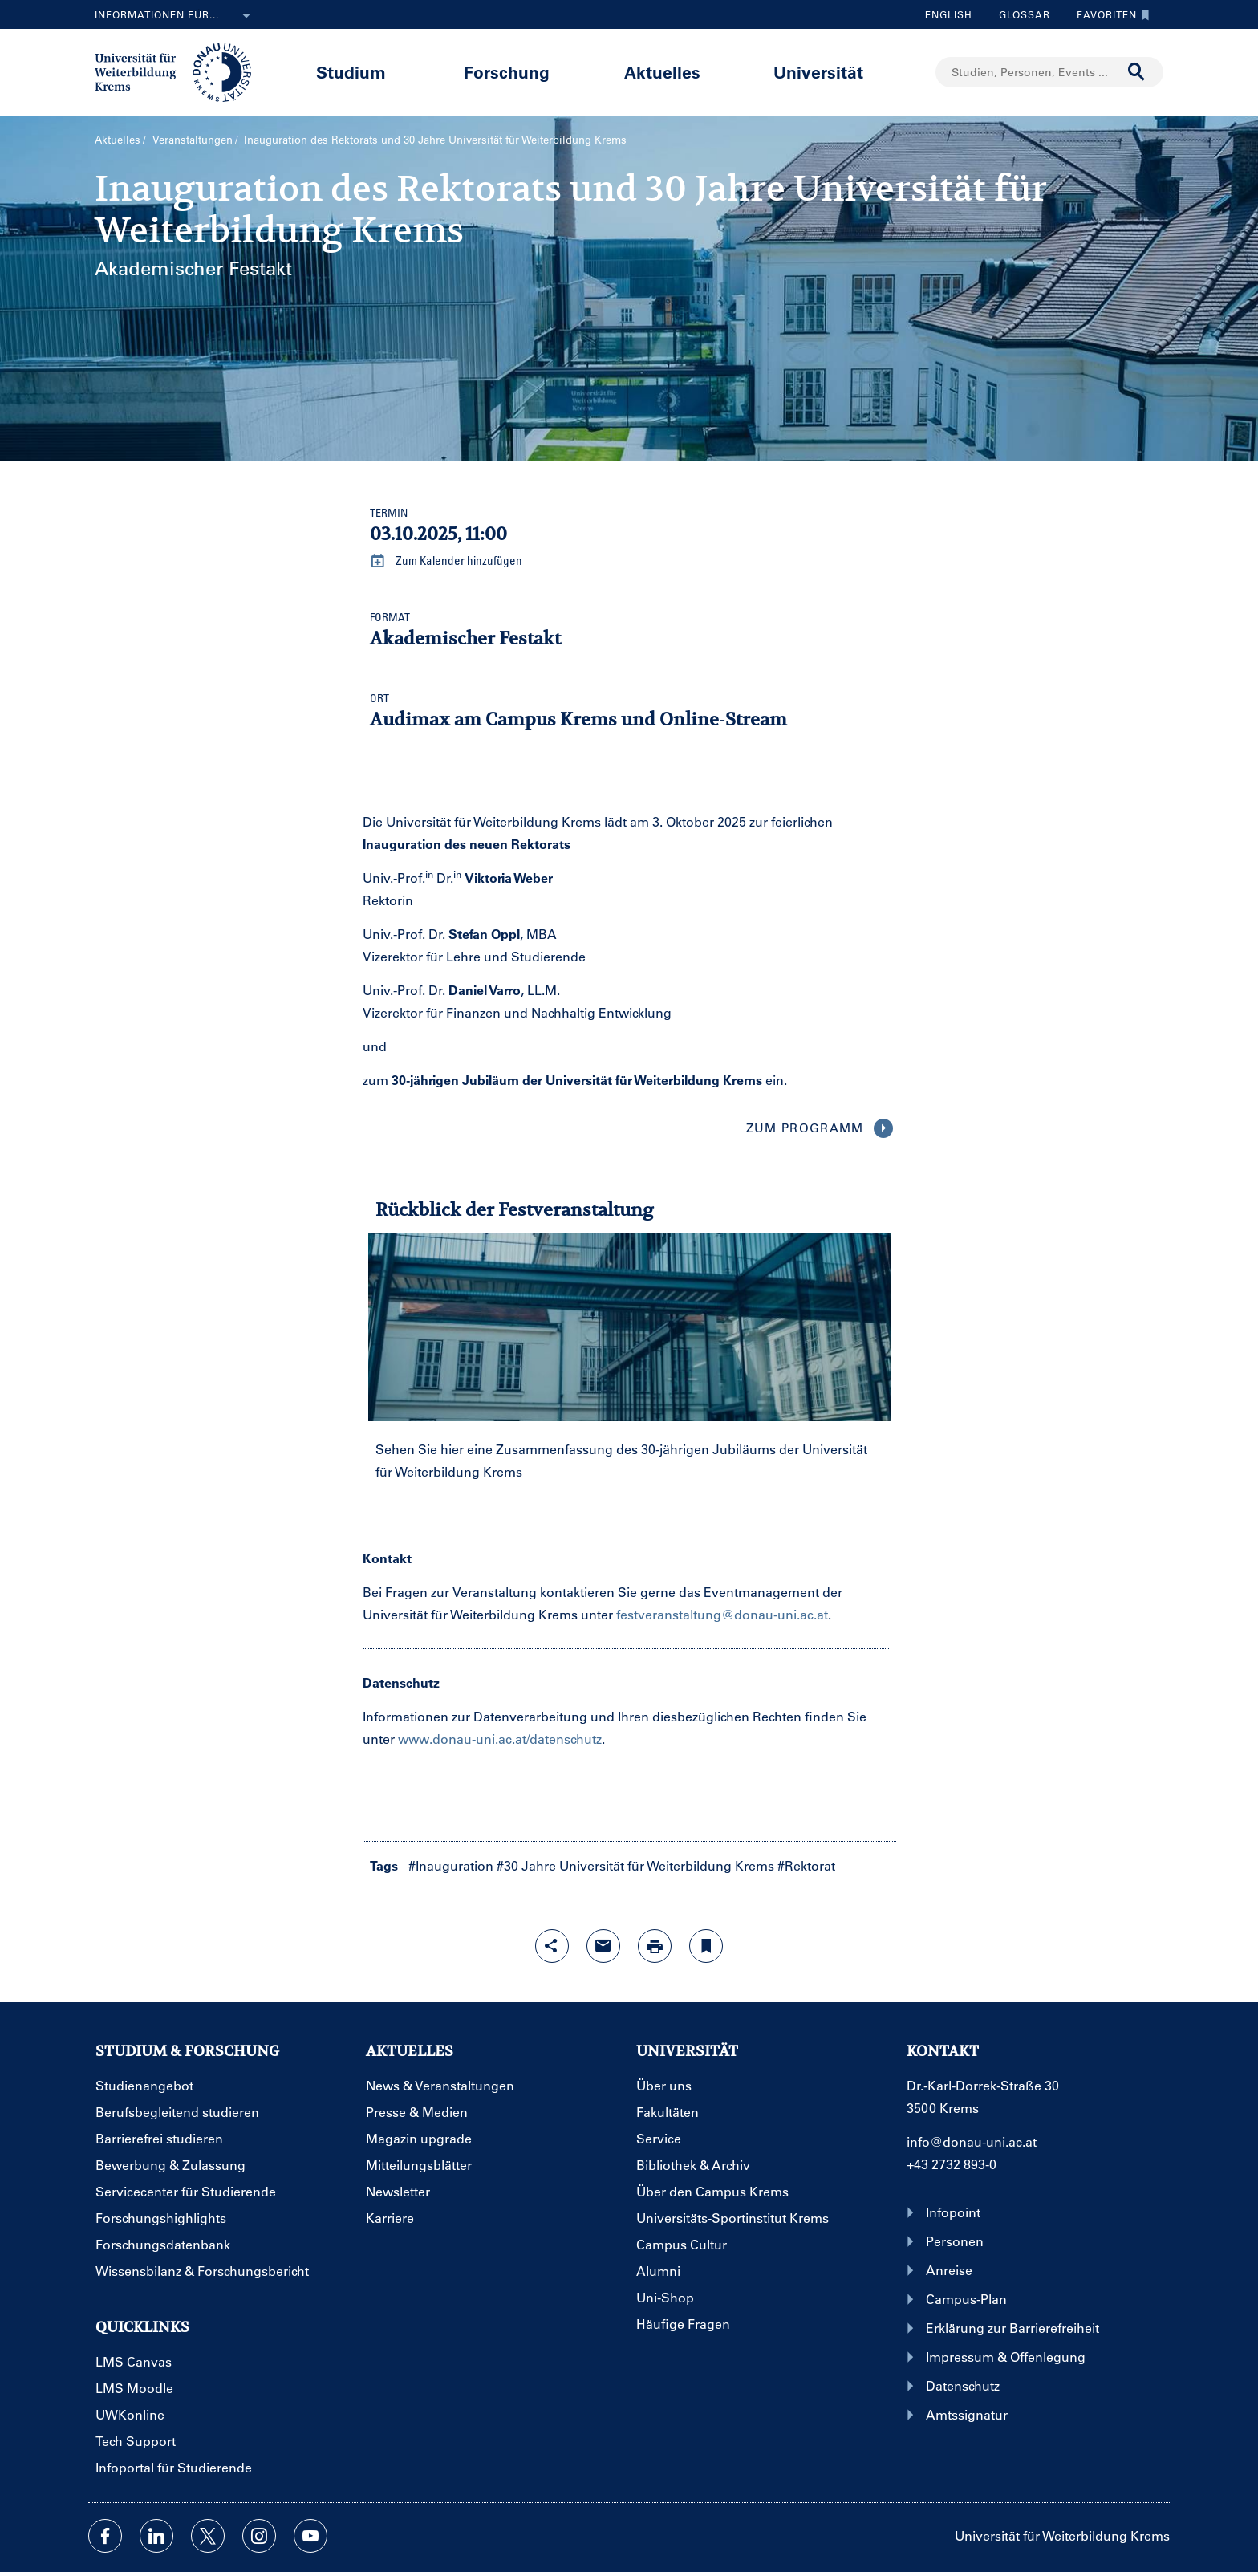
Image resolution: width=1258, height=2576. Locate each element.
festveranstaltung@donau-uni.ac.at (722, 1614)
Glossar (1018, 14)
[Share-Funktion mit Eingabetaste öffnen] (552, 1946)
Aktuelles (662, 72)
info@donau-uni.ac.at (972, 2141)
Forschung (507, 72)
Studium (351, 72)
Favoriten (1109, 14)
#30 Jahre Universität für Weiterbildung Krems (635, 1865)
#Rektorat (806, 1865)
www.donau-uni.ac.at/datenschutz (500, 1738)
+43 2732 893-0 (951, 2163)
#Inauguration (450, 1865)
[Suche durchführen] (1136, 72)
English (948, 14)
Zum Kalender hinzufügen (446, 561)
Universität (818, 72)
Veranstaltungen (192, 139)
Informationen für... (176, 16)
